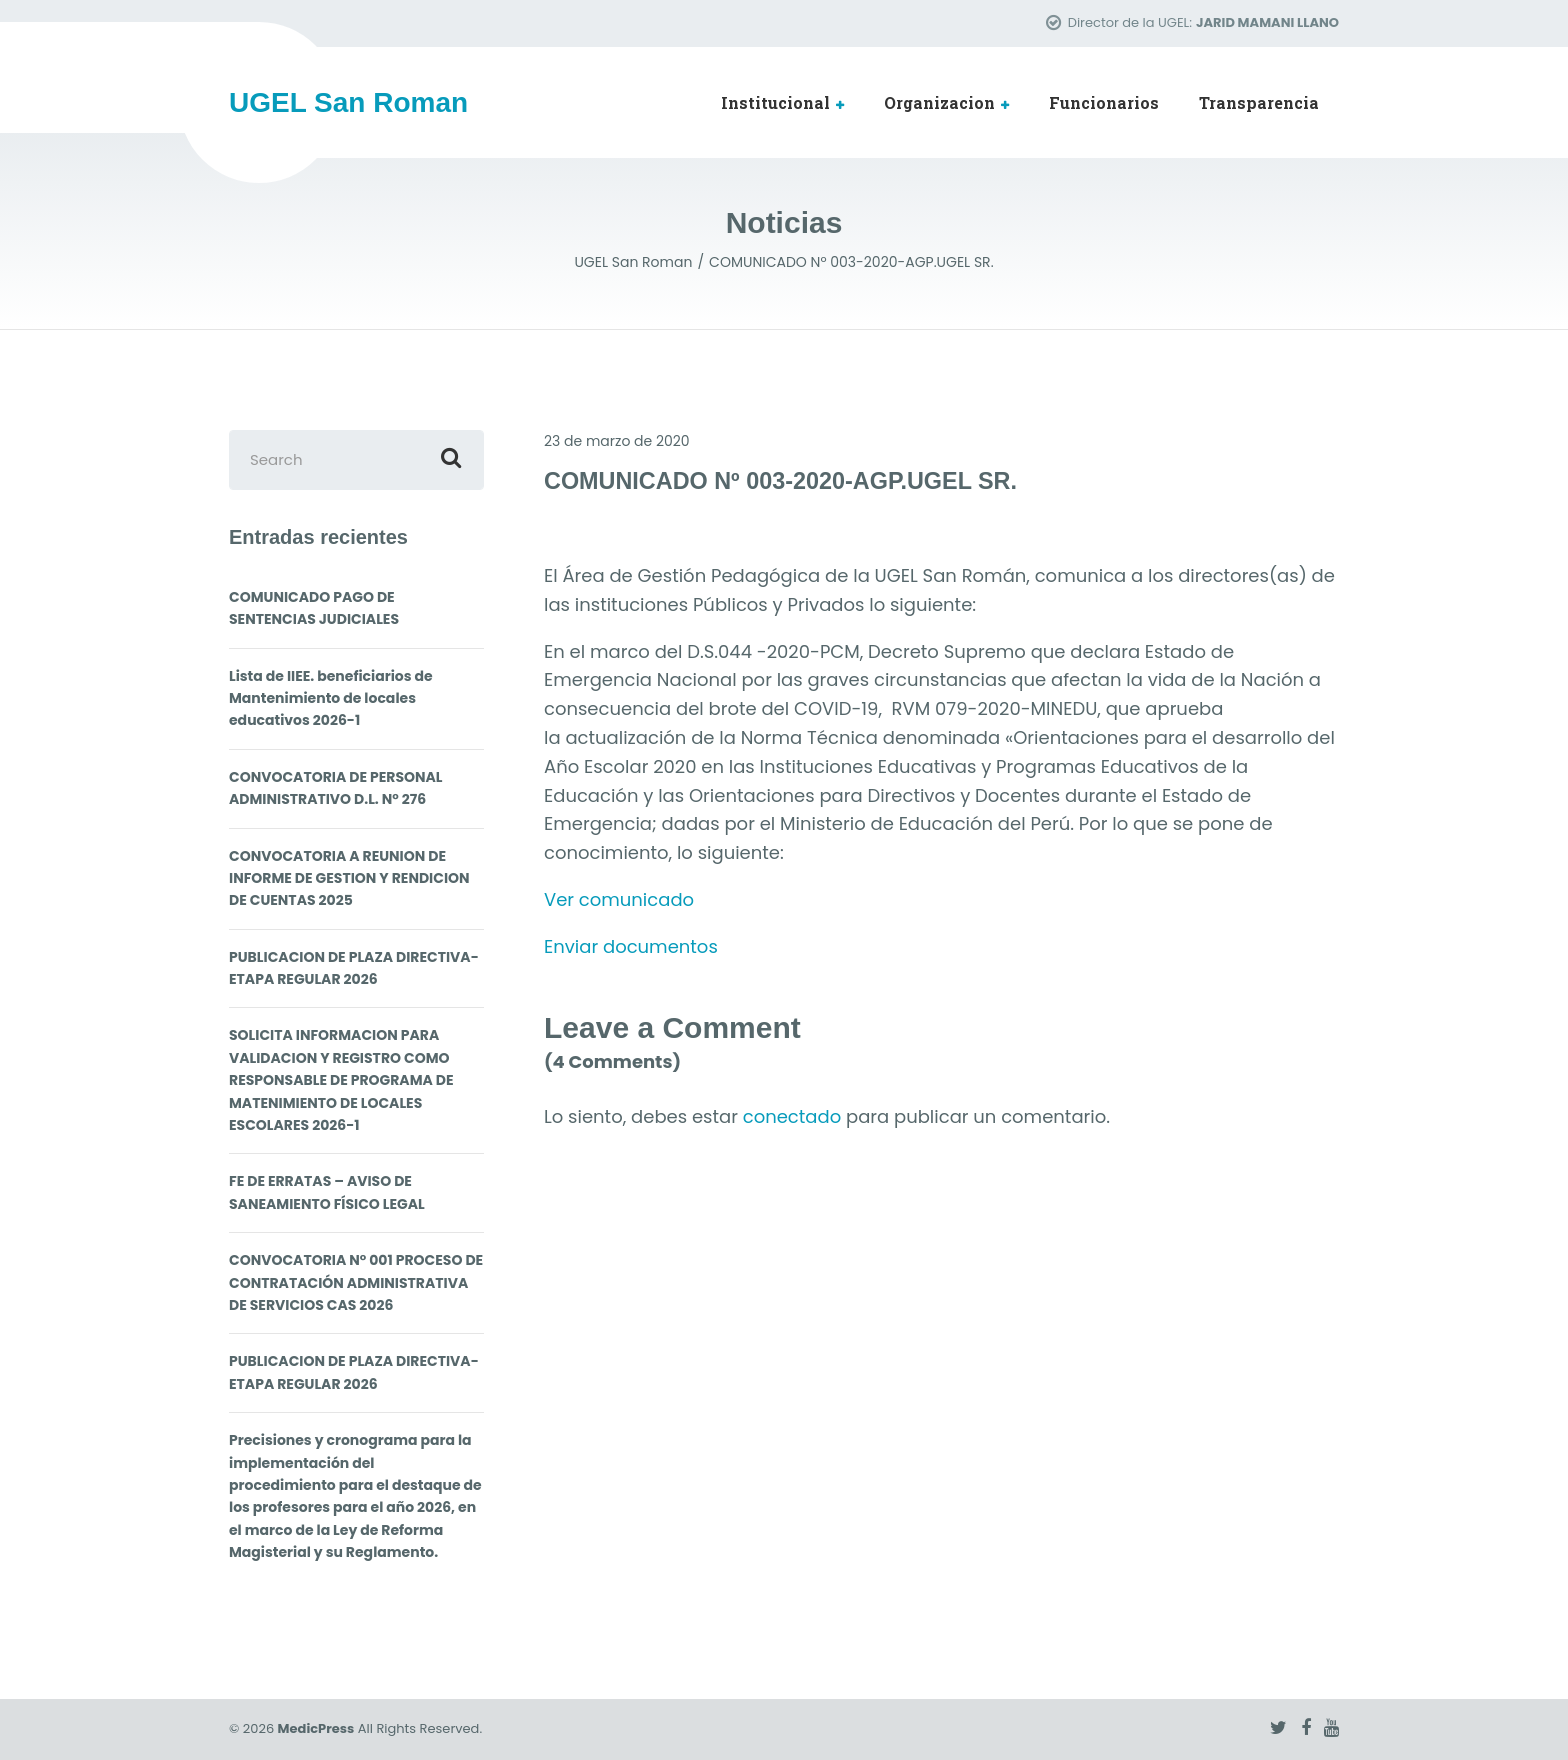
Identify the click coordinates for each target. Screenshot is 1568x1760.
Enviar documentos (631, 946)
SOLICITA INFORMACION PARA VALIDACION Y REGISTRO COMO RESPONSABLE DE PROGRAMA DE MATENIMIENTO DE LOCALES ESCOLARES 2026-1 (341, 1080)
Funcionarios (1104, 102)
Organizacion (939, 102)
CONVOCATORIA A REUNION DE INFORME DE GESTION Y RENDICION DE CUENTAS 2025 (349, 878)
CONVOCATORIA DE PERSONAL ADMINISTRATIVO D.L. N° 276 (336, 788)
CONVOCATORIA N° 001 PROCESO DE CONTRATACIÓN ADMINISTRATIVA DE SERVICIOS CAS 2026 (356, 1282)
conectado (792, 1116)
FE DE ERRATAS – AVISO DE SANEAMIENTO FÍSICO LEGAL (327, 1192)
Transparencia (1259, 102)
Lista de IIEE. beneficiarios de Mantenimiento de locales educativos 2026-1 (331, 698)
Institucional (775, 102)
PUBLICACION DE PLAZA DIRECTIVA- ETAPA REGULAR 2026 (354, 968)
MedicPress (316, 1728)
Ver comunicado (619, 899)
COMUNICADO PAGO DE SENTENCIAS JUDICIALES (314, 608)
